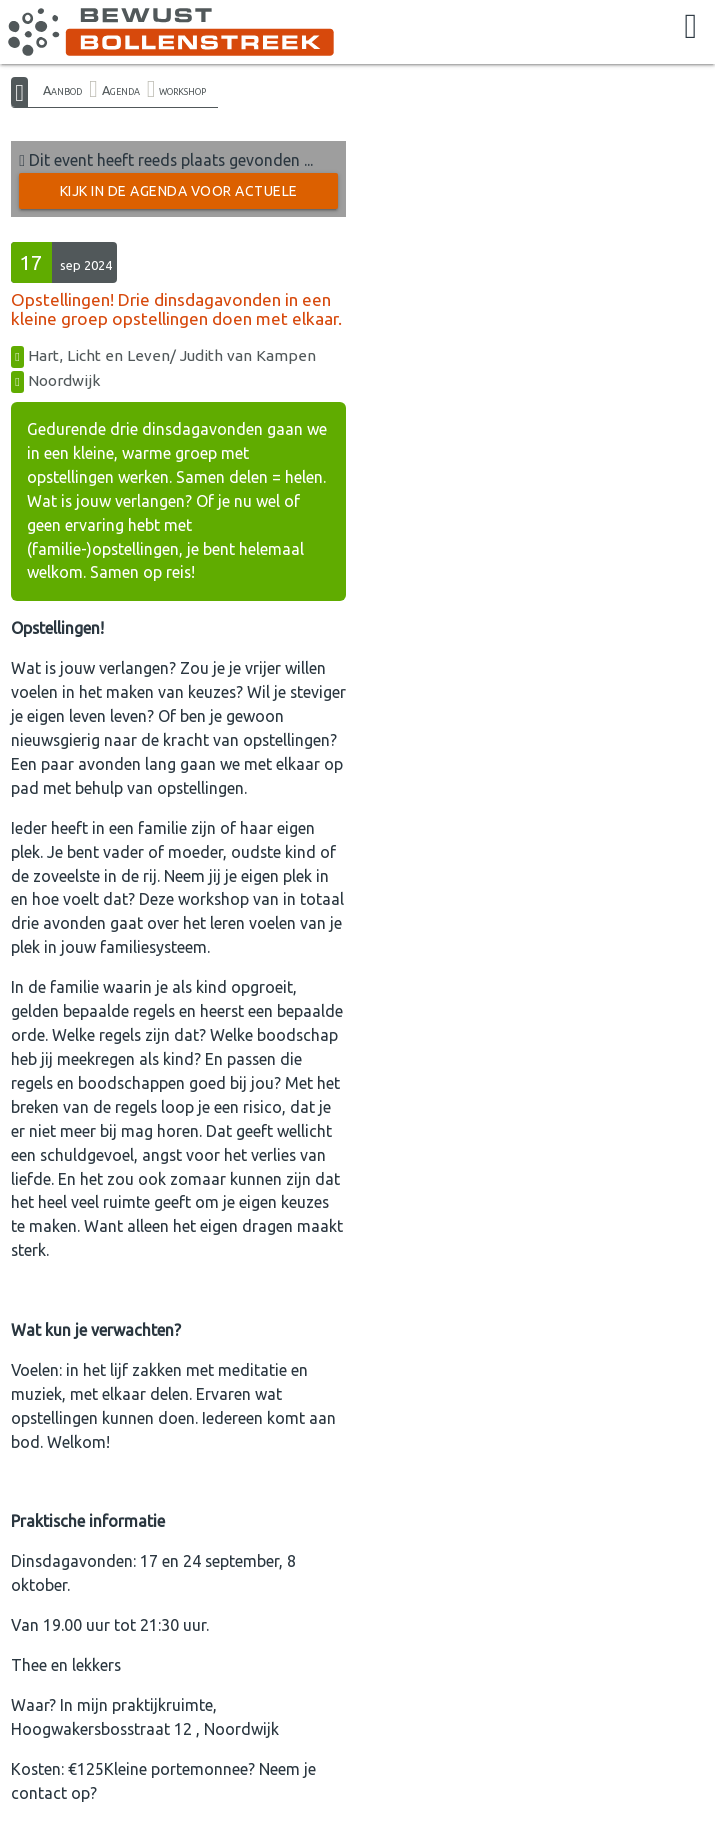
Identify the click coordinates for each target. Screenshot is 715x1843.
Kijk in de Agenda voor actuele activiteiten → (179, 196)
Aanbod (62, 90)
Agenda (121, 90)
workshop (182, 90)
